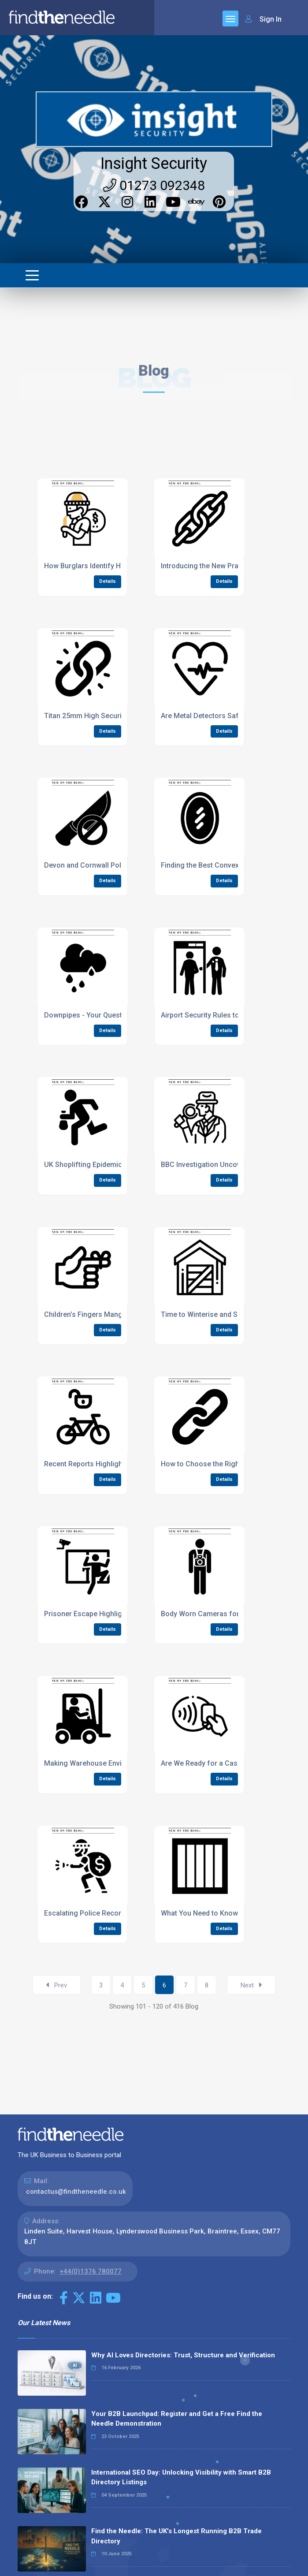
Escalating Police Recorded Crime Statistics (115, 1913)
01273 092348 (154, 185)
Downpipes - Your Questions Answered (107, 1015)
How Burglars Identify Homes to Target (107, 566)
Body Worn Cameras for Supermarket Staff (231, 1614)
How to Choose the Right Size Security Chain (233, 1464)
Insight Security (153, 163)
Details (107, 581)
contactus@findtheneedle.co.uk (76, 2192)
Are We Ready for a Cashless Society (221, 1763)
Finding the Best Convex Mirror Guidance (227, 865)
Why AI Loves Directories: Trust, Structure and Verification (183, 2355)
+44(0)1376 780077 (90, 2271)
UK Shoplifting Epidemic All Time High (105, 1164)
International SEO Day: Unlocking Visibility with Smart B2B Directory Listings (181, 2477)
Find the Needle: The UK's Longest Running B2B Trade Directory (176, 2536)
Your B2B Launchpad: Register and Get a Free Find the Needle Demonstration (176, 2419)
